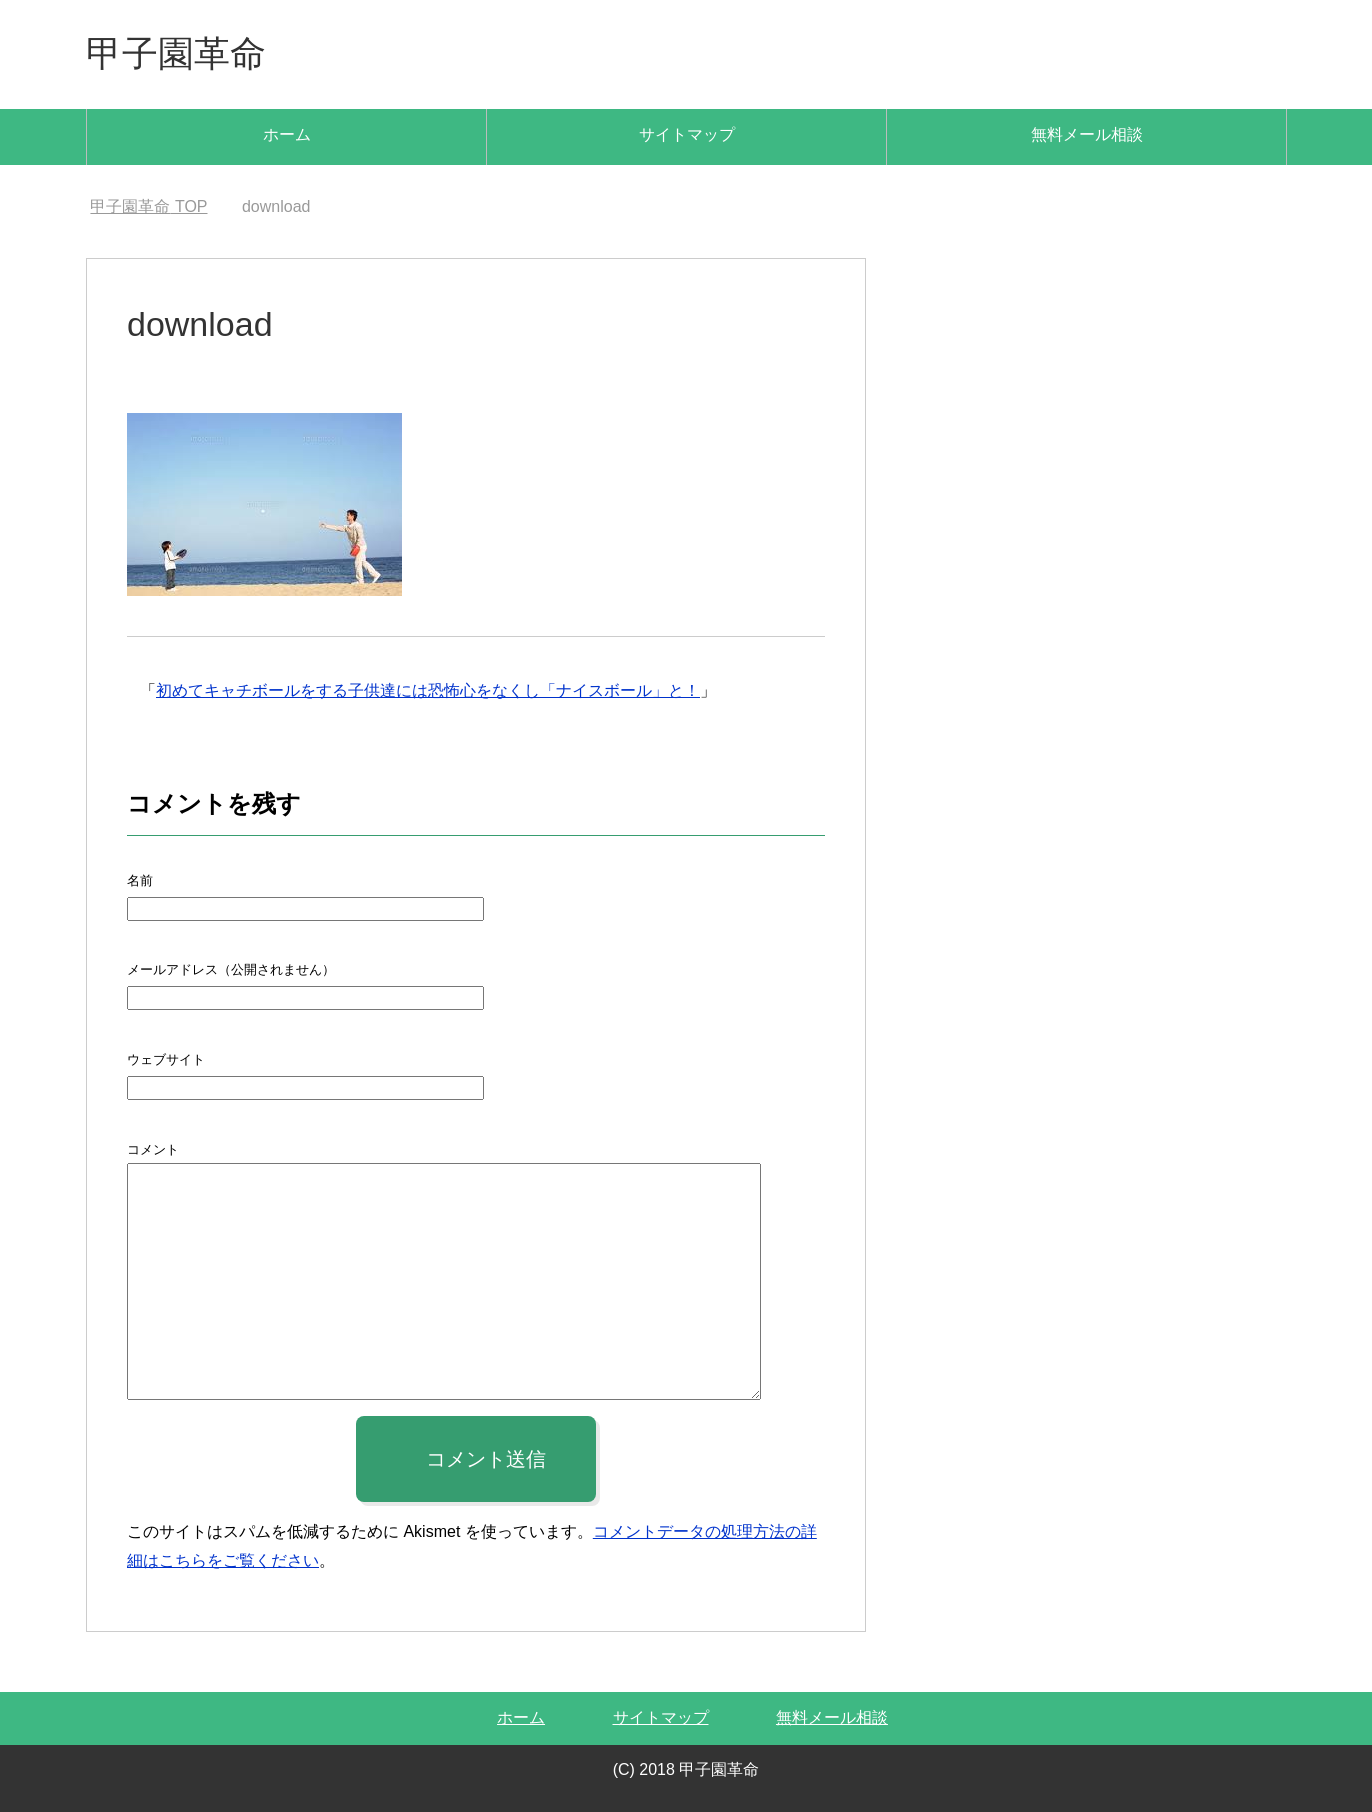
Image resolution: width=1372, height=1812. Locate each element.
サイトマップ (687, 134)
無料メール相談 (1087, 134)
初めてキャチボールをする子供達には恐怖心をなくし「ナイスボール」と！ (428, 690)
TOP (148, 206)
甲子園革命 (176, 53)
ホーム (287, 134)
